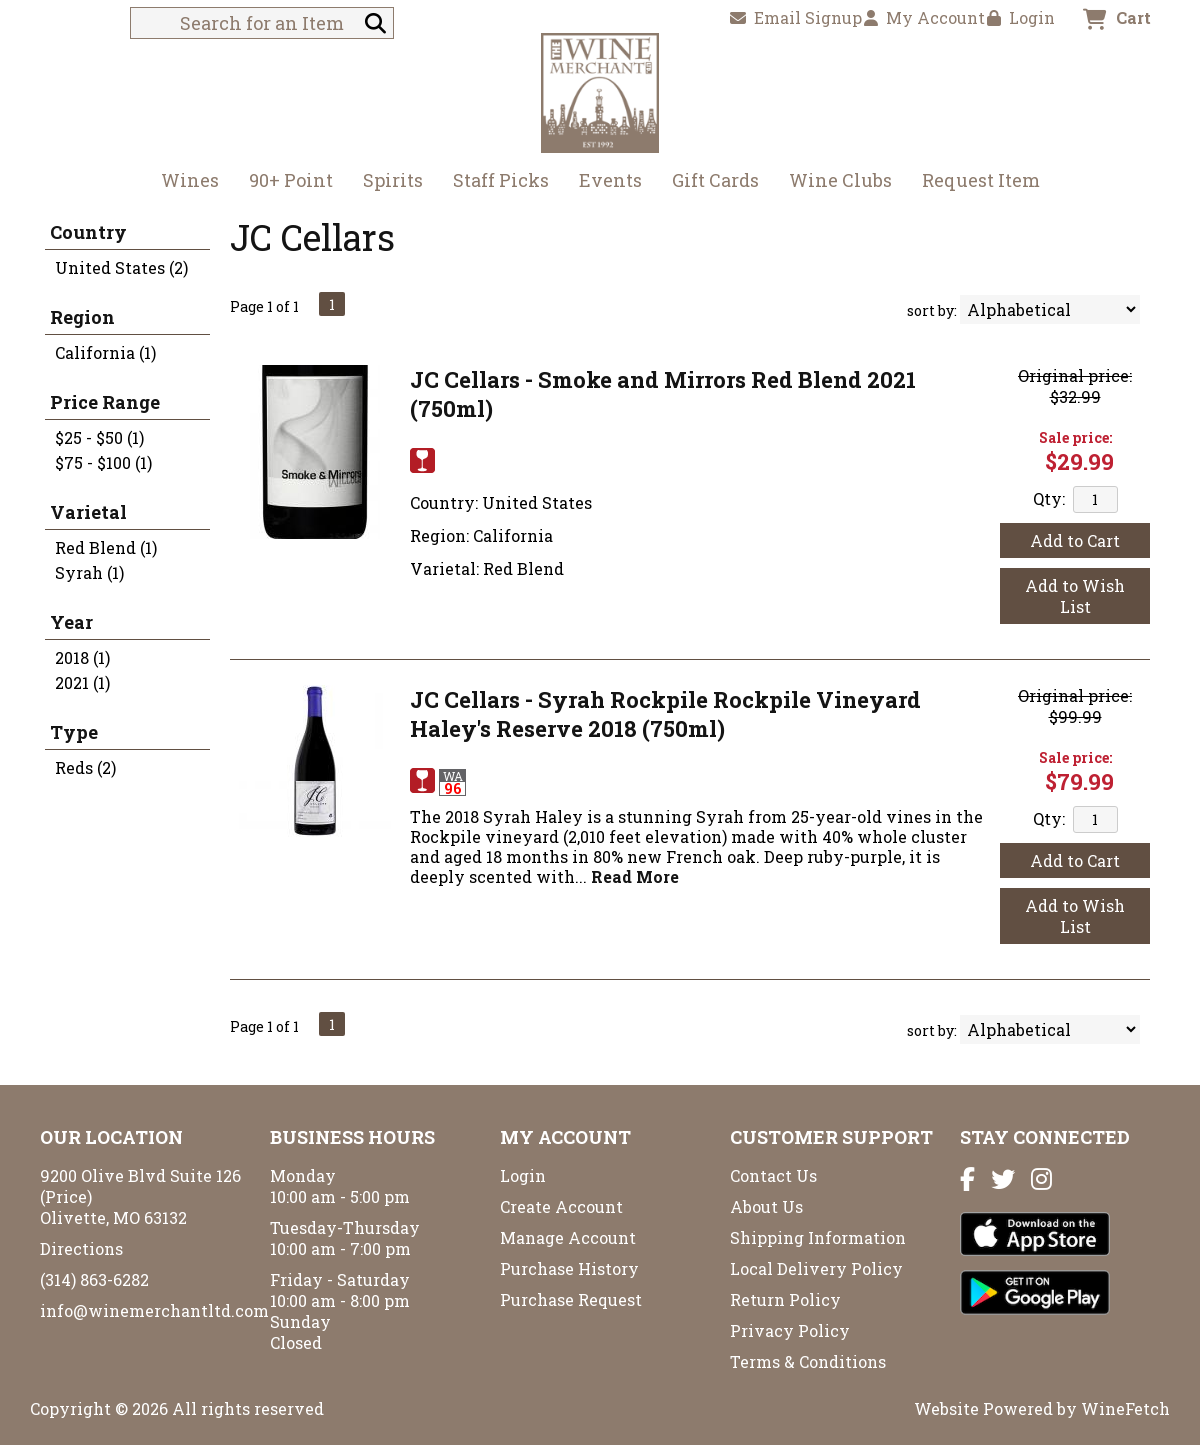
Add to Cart (1075, 540)
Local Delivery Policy (816, 1268)
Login (1021, 17)
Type (74, 732)
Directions (81, 1248)
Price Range (105, 402)
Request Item (981, 180)
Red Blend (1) (106, 547)
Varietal (88, 512)
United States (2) (121, 267)
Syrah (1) (89, 572)
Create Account (561, 1206)
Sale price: (1075, 437)
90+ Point (291, 180)
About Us (766, 1206)
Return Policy (785, 1299)
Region (82, 317)
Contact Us (773, 1175)
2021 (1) (82, 682)
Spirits (386, 182)
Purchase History (569, 1268)
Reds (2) (85, 767)
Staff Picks (501, 180)
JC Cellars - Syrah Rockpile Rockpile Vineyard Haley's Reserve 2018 (665, 714)
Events (610, 180)
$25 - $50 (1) (99, 437)
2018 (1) (82, 657)
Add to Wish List (1075, 596)
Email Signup (796, 17)
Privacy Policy (790, 1330)
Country (88, 232)
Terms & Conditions (808, 1361)
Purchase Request (571, 1299)
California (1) (105, 352)
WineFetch (1125, 1408)
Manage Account (568, 1237)
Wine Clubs (834, 182)
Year (71, 622)
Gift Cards (715, 180)
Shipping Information (818, 1237)
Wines (183, 182)
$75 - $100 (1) (103, 462)
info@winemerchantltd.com (154, 1310)
